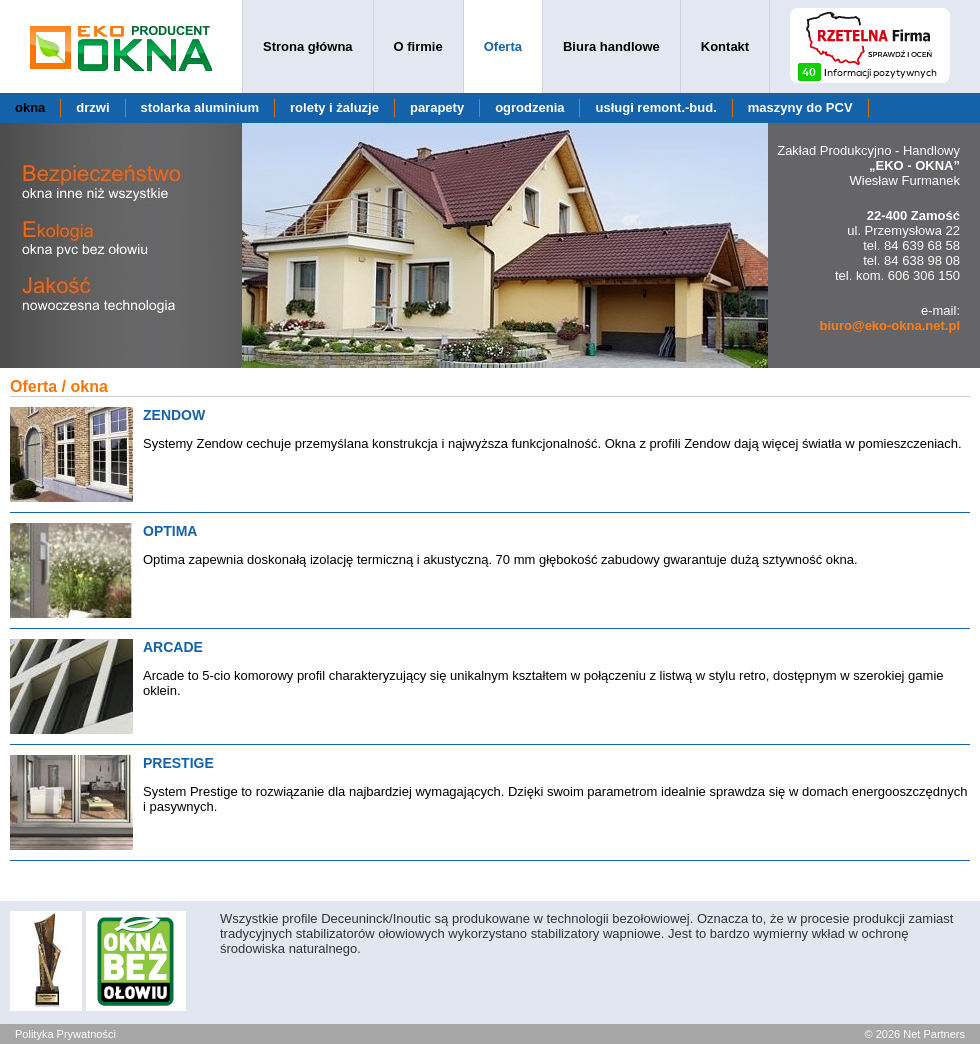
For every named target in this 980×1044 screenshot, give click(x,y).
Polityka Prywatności (65, 1034)
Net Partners (934, 1034)
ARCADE (173, 647)
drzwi (92, 107)
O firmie (418, 46)
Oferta (503, 46)
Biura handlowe (611, 46)
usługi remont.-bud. (655, 107)
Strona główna (308, 46)
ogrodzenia (529, 107)
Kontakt (725, 46)
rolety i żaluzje (334, 107)
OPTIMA (170, 531)
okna (30, 107)
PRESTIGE (178, 763)
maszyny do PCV (800, 107)
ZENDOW (174, 415)
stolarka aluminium (200, 107)
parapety (437, 107)
